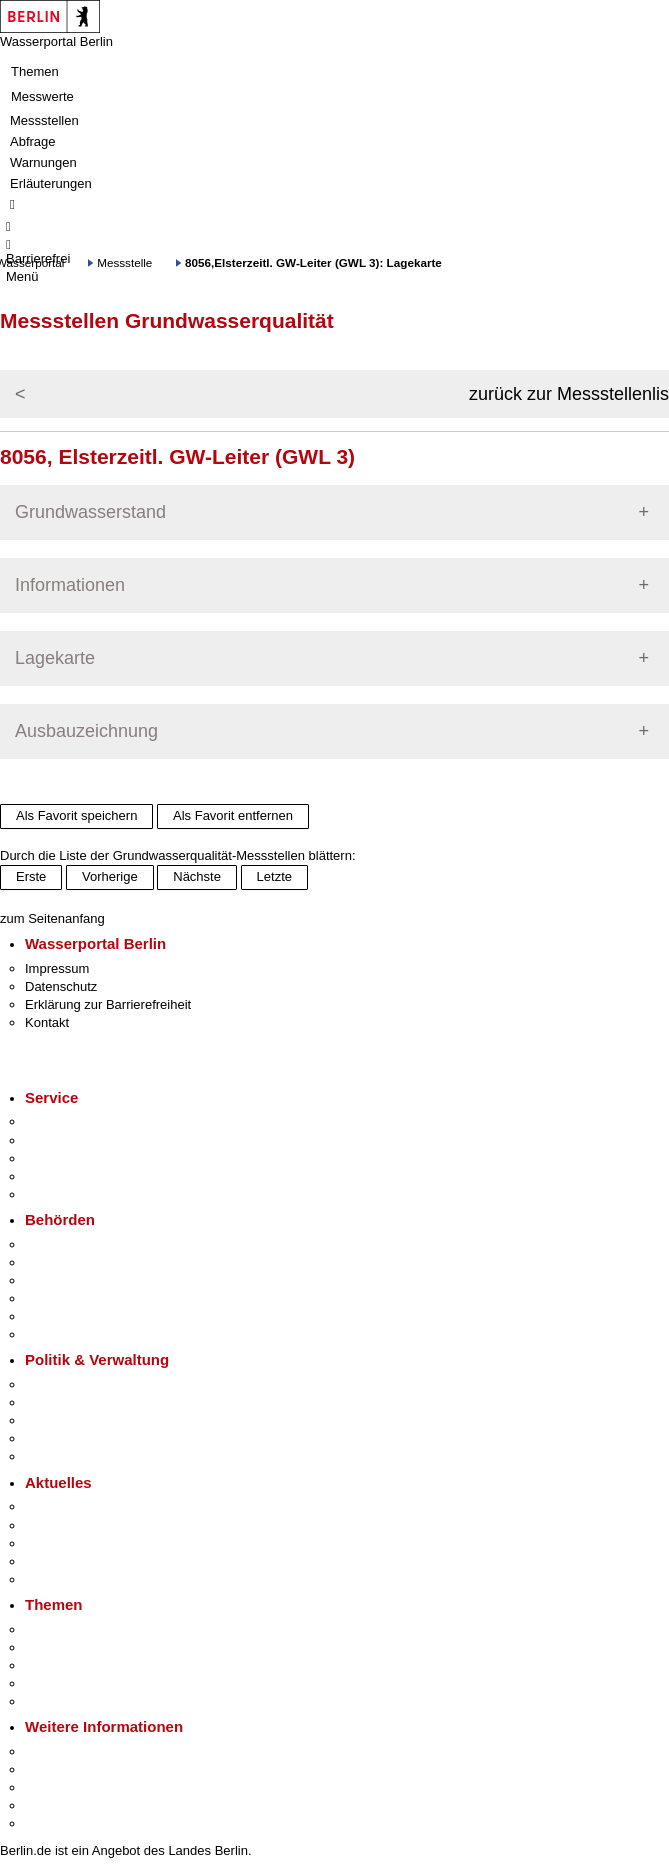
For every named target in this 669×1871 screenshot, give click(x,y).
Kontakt (47, 1022)
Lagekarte (55, 658)
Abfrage (33, 141)
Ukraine (47, 1561)
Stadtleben (56, 1805)
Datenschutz (61, 986)
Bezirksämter (63, 1280)
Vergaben (53, 1456)
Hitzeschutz (58, 1579)
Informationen (70, 585)
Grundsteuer (61, 1701)
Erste (31, 876)
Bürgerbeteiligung (76, 1420)
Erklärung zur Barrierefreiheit (108, 1004)
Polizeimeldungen (76, 1525)
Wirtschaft (54, 1787)
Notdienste (56, 1176)
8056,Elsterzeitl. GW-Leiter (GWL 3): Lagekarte (313, 262)
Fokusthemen (64, 1629)
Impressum (57, 968)
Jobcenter (53, 1316)
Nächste (197, 876)
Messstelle (124, 262)
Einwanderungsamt (80, 1334)
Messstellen (44, 120)
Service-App (60, 1121)
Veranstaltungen (72, 1543)
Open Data (56, 1438)
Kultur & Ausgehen (79, 1751)
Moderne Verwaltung (84, 1665)
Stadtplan (52, 1823)
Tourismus (54, 1769)
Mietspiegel (58, 1683)
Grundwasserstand (90, 512)
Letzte (274, 876)
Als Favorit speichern (76, 815)
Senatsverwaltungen (84, 1262)
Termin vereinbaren (80, 1140)
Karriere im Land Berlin (91, 1402)
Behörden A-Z (65, 1244)
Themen (35, 71)
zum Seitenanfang (52, 918)
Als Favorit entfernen (233, 815)
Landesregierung (74, 1384)
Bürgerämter (61, 1298)
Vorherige (110, 876)
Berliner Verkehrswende (94, 1647)
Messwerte (42, 96)
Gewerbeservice (72, 1194)
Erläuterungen (51, 183)
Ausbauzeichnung (86, 731)
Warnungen (43, 162)
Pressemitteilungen (80, 1506)
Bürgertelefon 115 (76, 1158)
